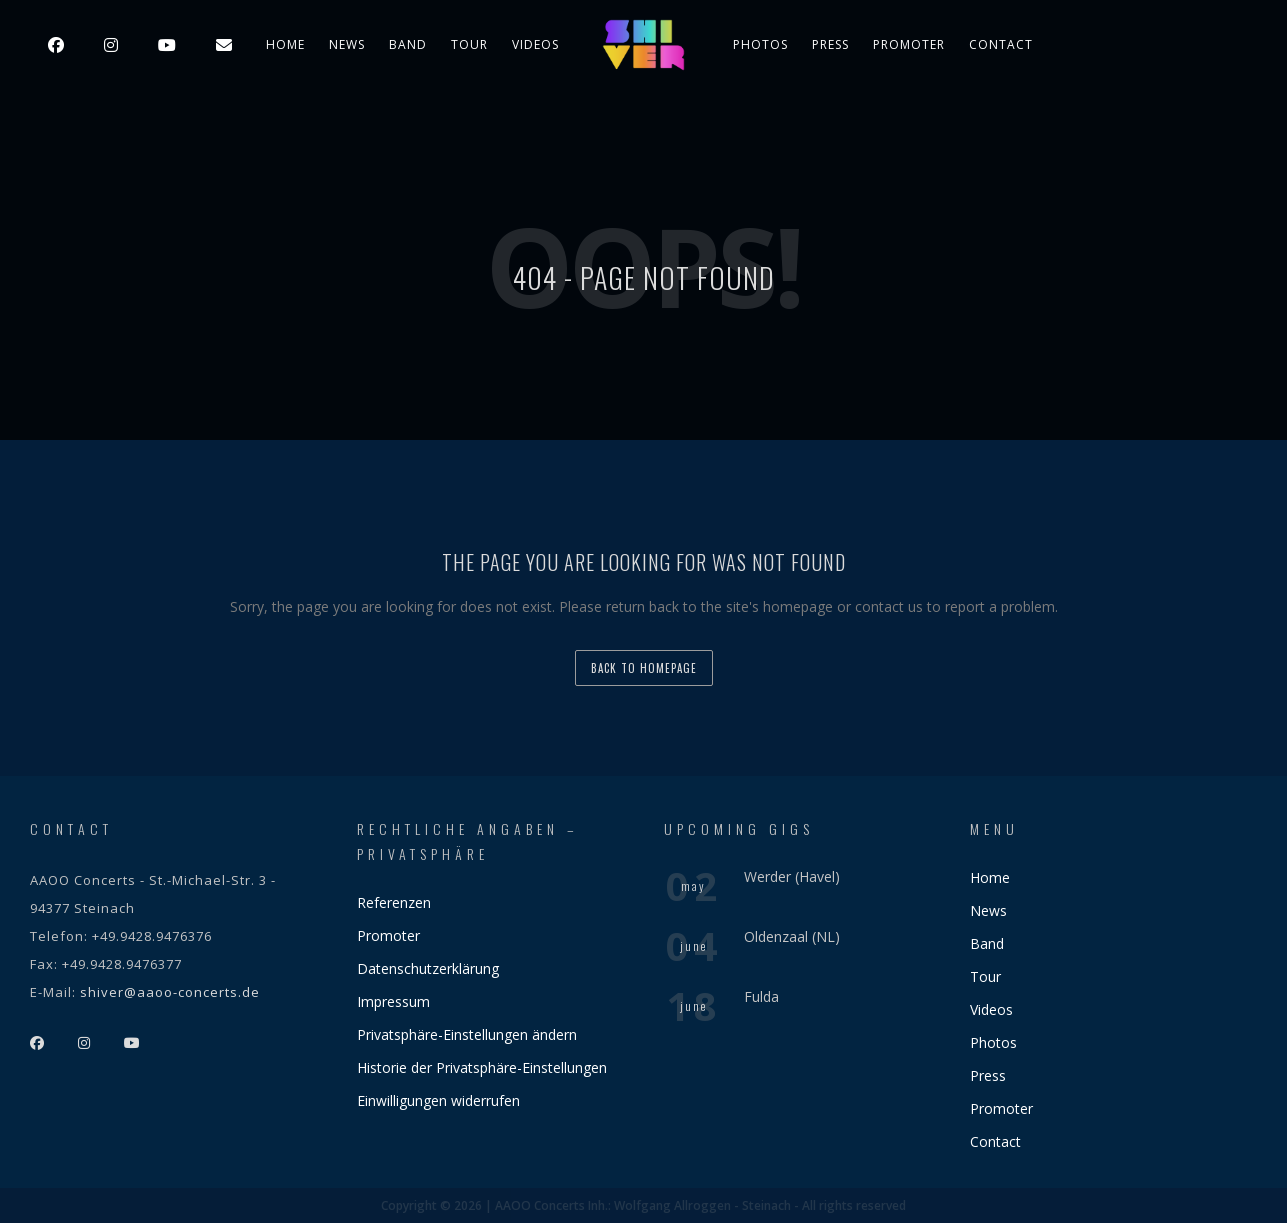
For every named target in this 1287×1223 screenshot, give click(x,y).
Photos (760, 44)
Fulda (761, 996)
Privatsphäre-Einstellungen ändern (467, 1034)
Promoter (909, 44)
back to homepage (644, 668)
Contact (1001, 44)
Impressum (393, 1001)
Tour (469, 44)
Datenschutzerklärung (428, 968)
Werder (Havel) (792, 876)
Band (408, 44)
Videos (535, 44)
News (347, 44)
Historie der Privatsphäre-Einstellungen (482, 1067)
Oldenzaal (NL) (792, 936)
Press (830, 44)
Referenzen (394, 902)
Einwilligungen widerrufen (438, 1100)
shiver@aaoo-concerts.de (170, 992)
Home (285, 44)
